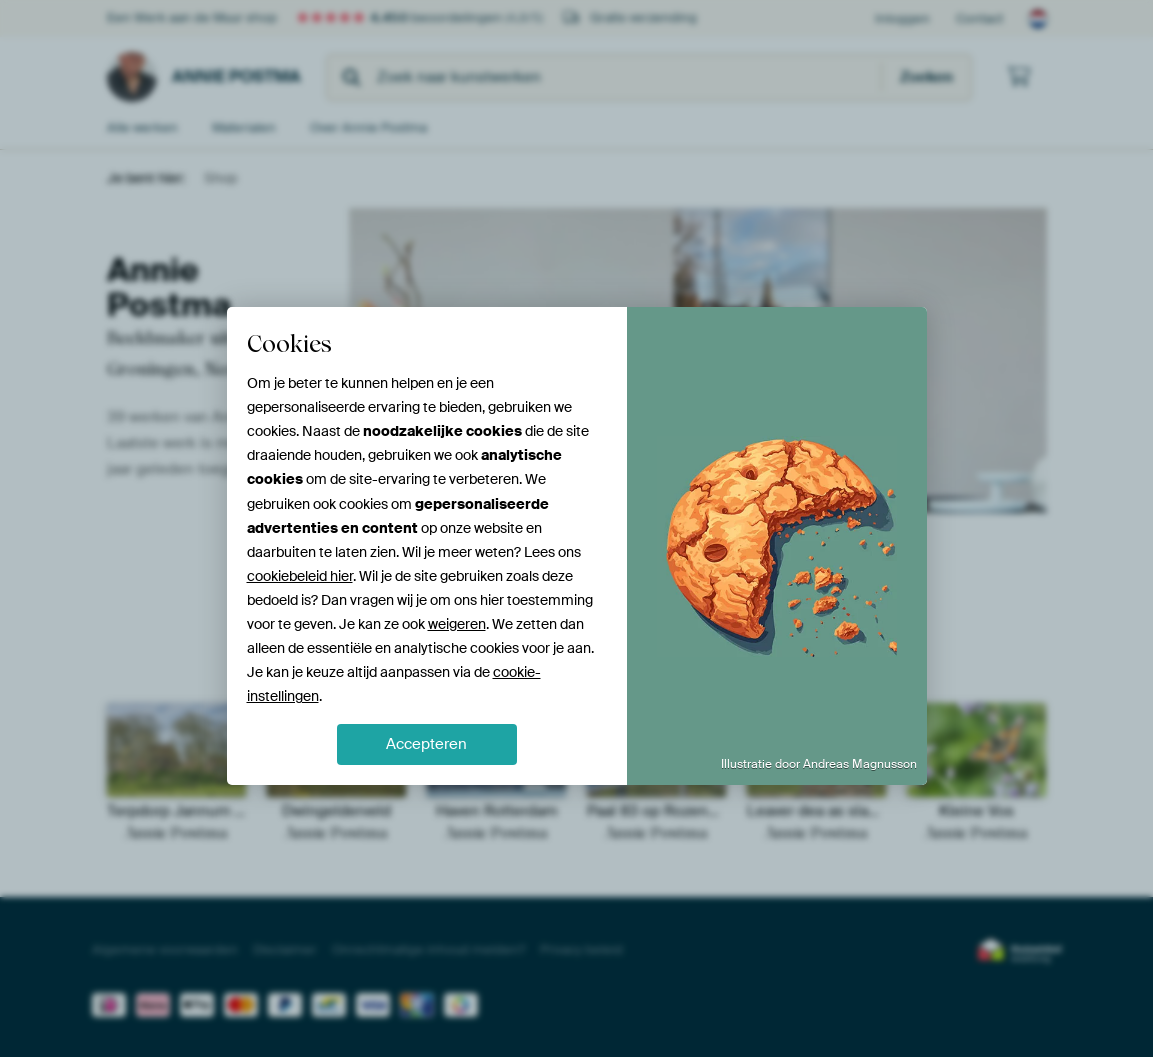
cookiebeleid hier (300, 576)
